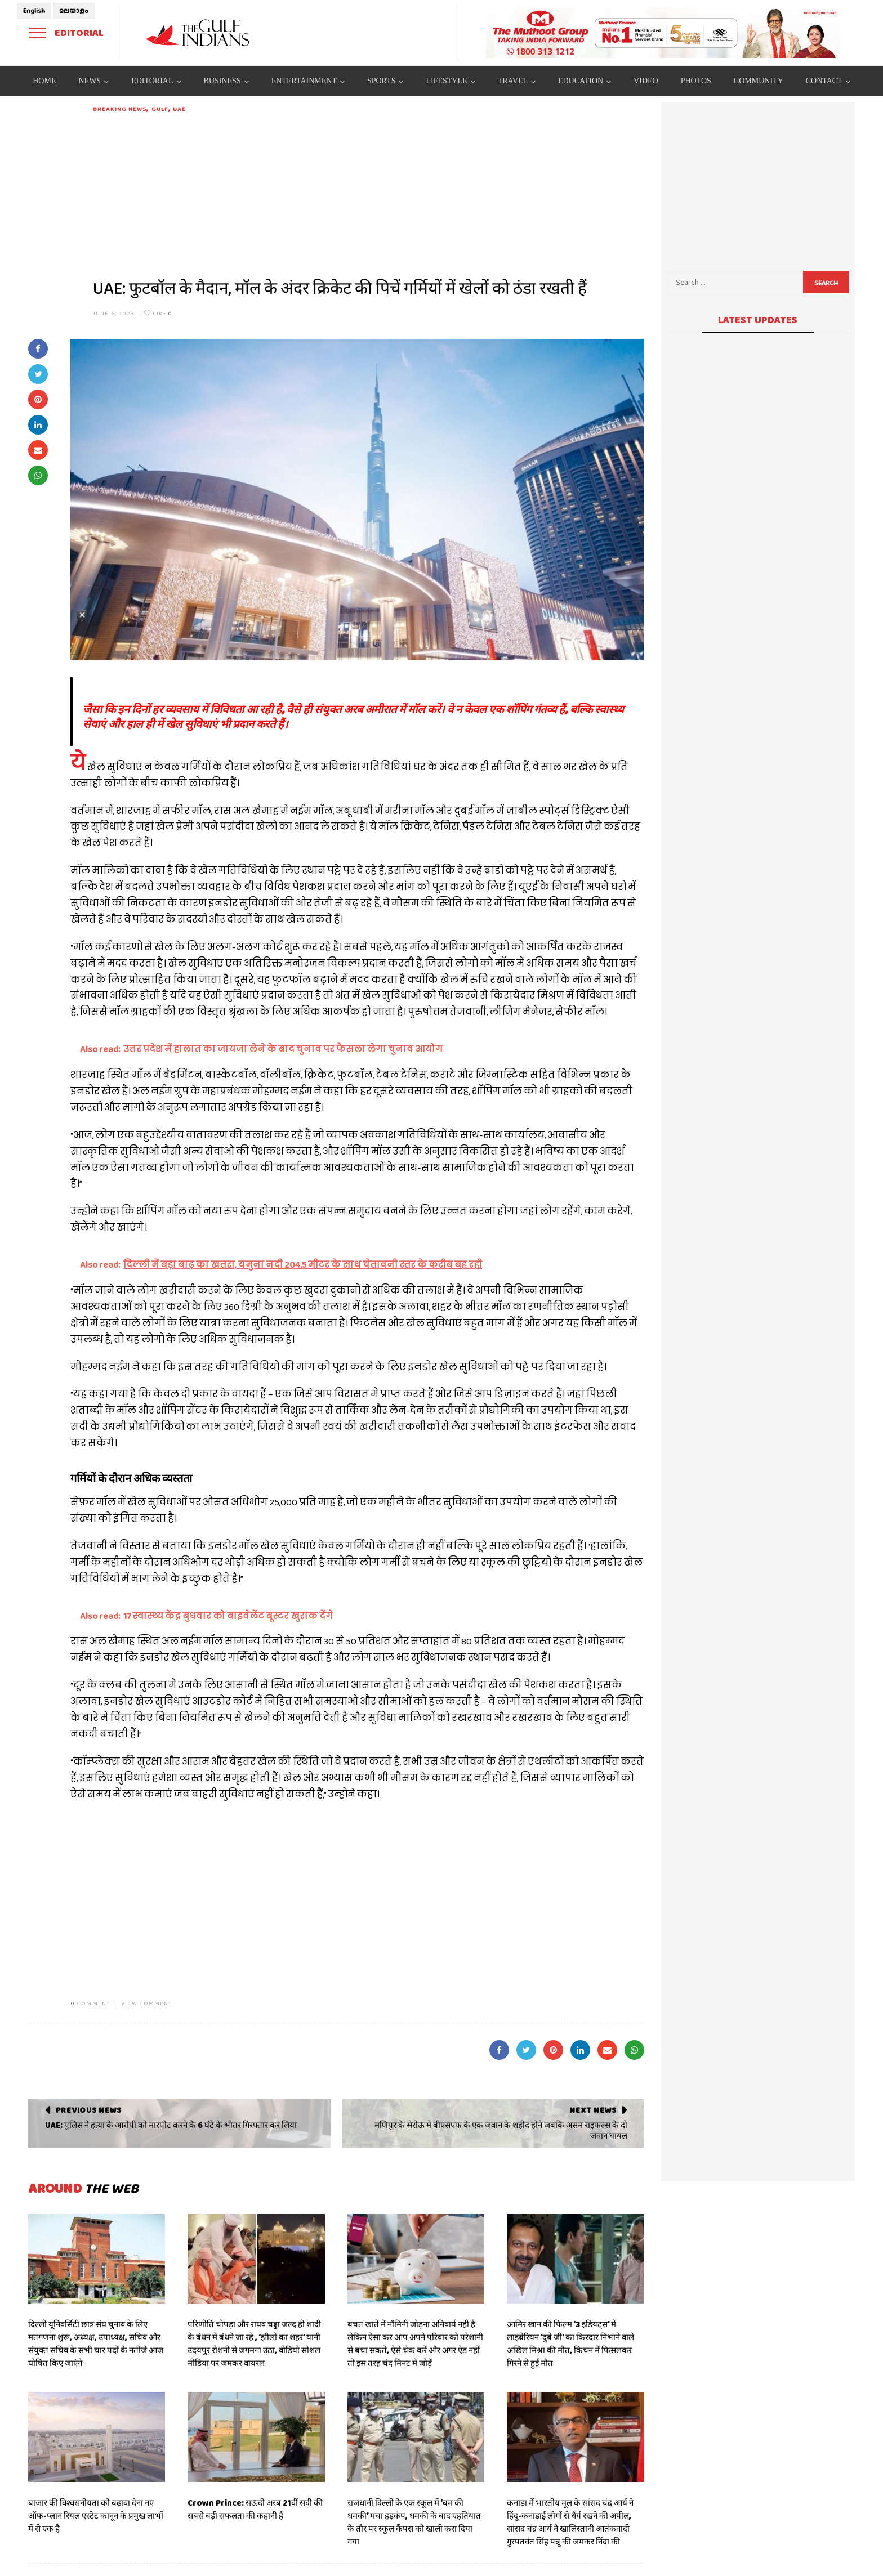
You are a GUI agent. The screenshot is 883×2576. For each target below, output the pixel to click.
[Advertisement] (368, 192)
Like (158, 312)
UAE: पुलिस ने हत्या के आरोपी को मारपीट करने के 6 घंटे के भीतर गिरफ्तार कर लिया (171, 2125)
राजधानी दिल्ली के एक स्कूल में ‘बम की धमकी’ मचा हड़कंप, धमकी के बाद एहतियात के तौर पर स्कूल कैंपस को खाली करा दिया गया (414, 2522)
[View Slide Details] (663, 32)
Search (826, 283)
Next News (592, 2110)
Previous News (89, 2110)
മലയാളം (73, 11)
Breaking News (119, 108)
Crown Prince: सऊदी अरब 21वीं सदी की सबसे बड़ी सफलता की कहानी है (255, 2509)
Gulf (159, 108)
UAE (179, 108)
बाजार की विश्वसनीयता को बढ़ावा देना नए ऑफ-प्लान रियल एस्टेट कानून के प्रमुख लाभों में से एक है (95, 2516)
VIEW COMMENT (146, 2002)
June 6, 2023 (114, 312)
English (34, 11)
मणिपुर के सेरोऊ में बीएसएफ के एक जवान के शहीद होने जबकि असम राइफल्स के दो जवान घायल (500, 2131)
